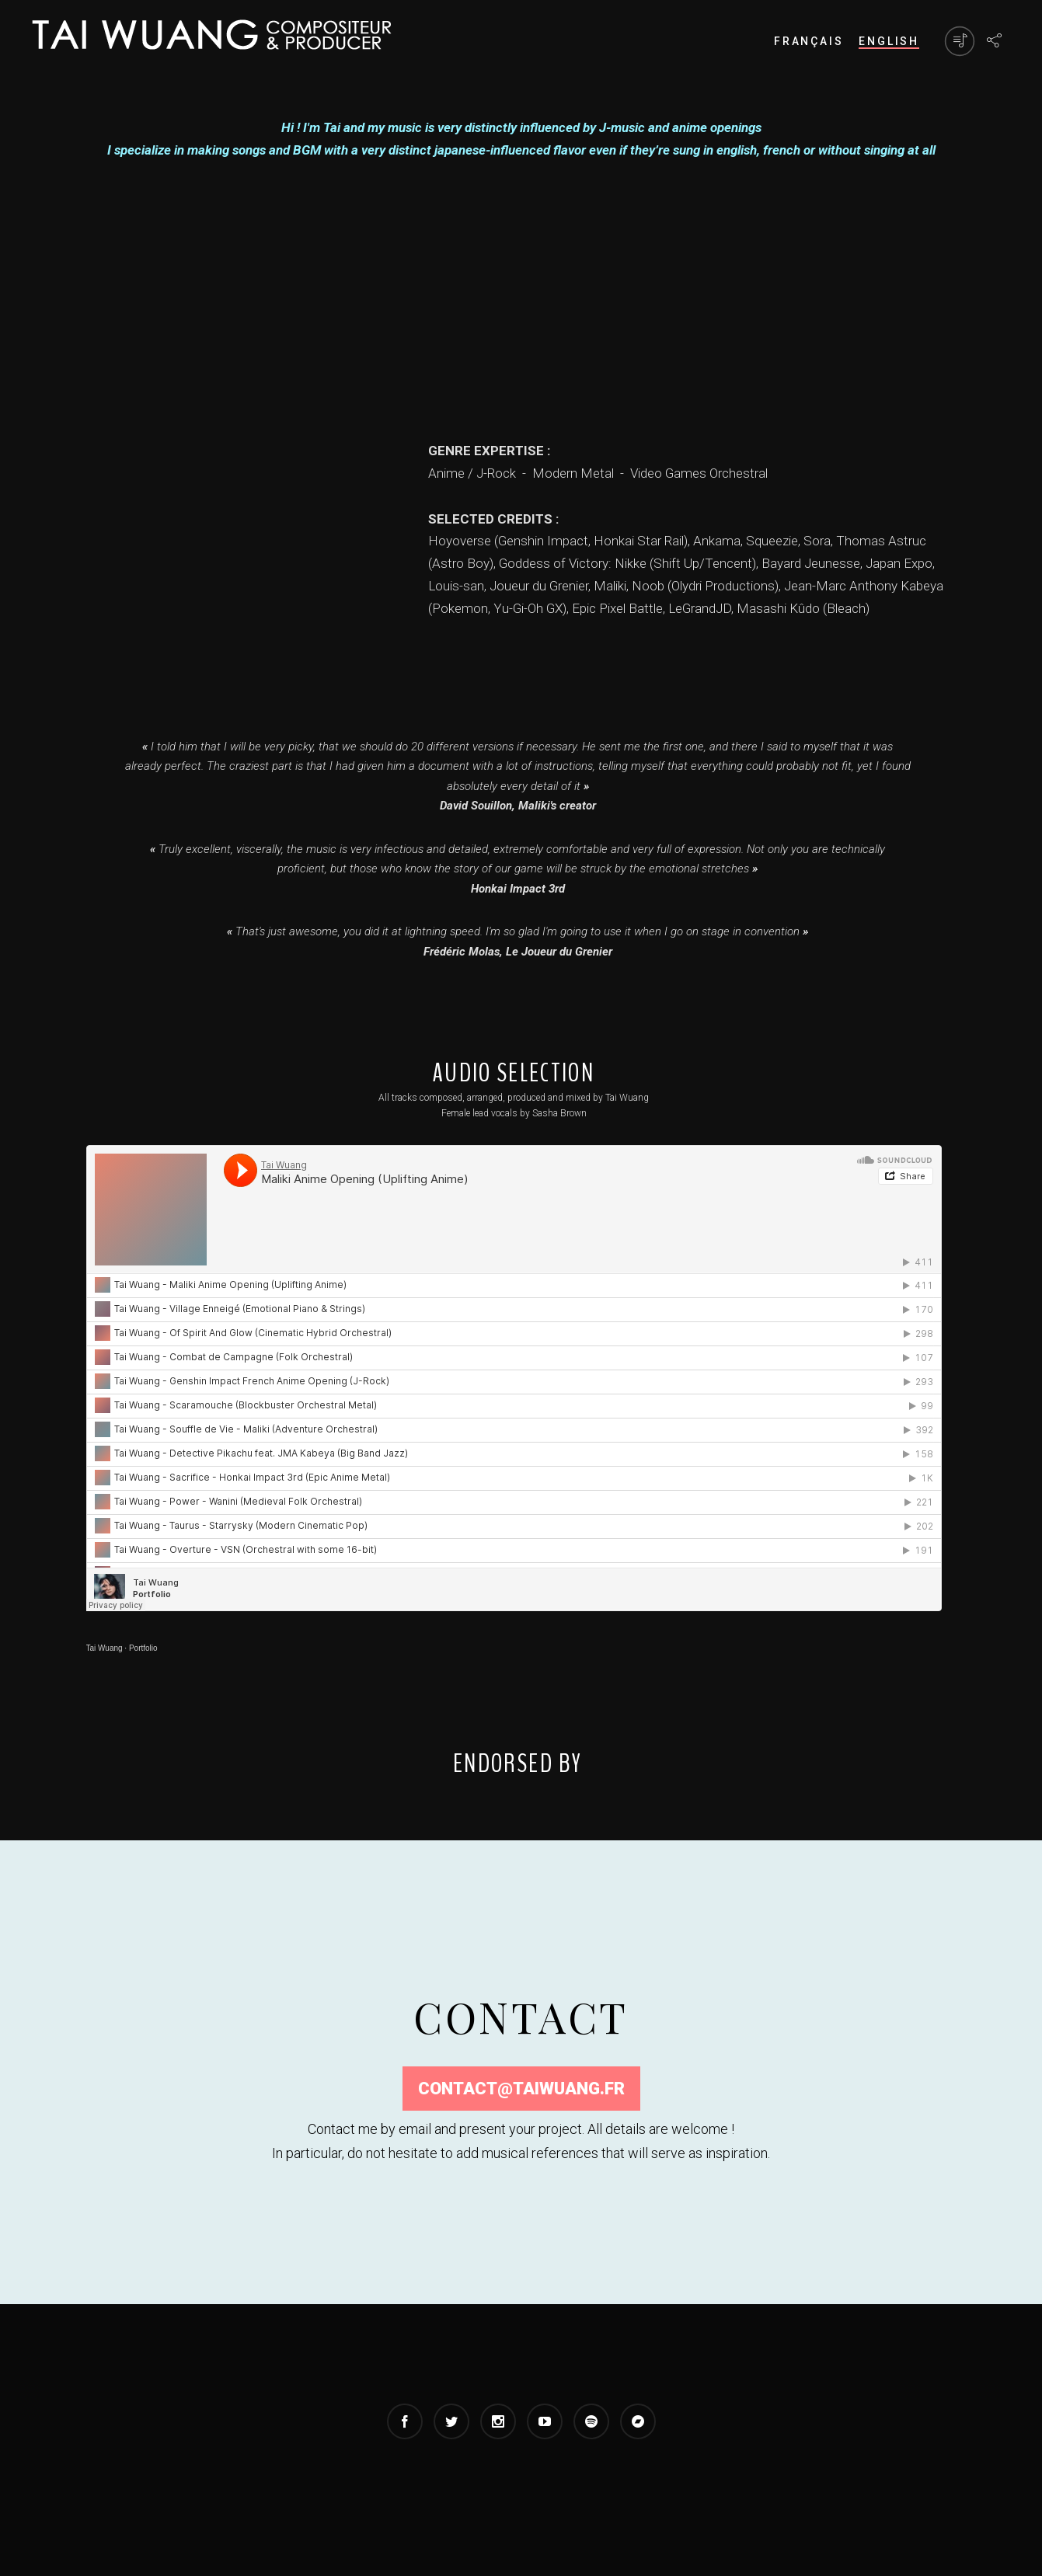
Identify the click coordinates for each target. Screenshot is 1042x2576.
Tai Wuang (104, 1648)
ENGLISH (889, 41)
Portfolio (143, 1648)
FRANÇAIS (808, 41)
